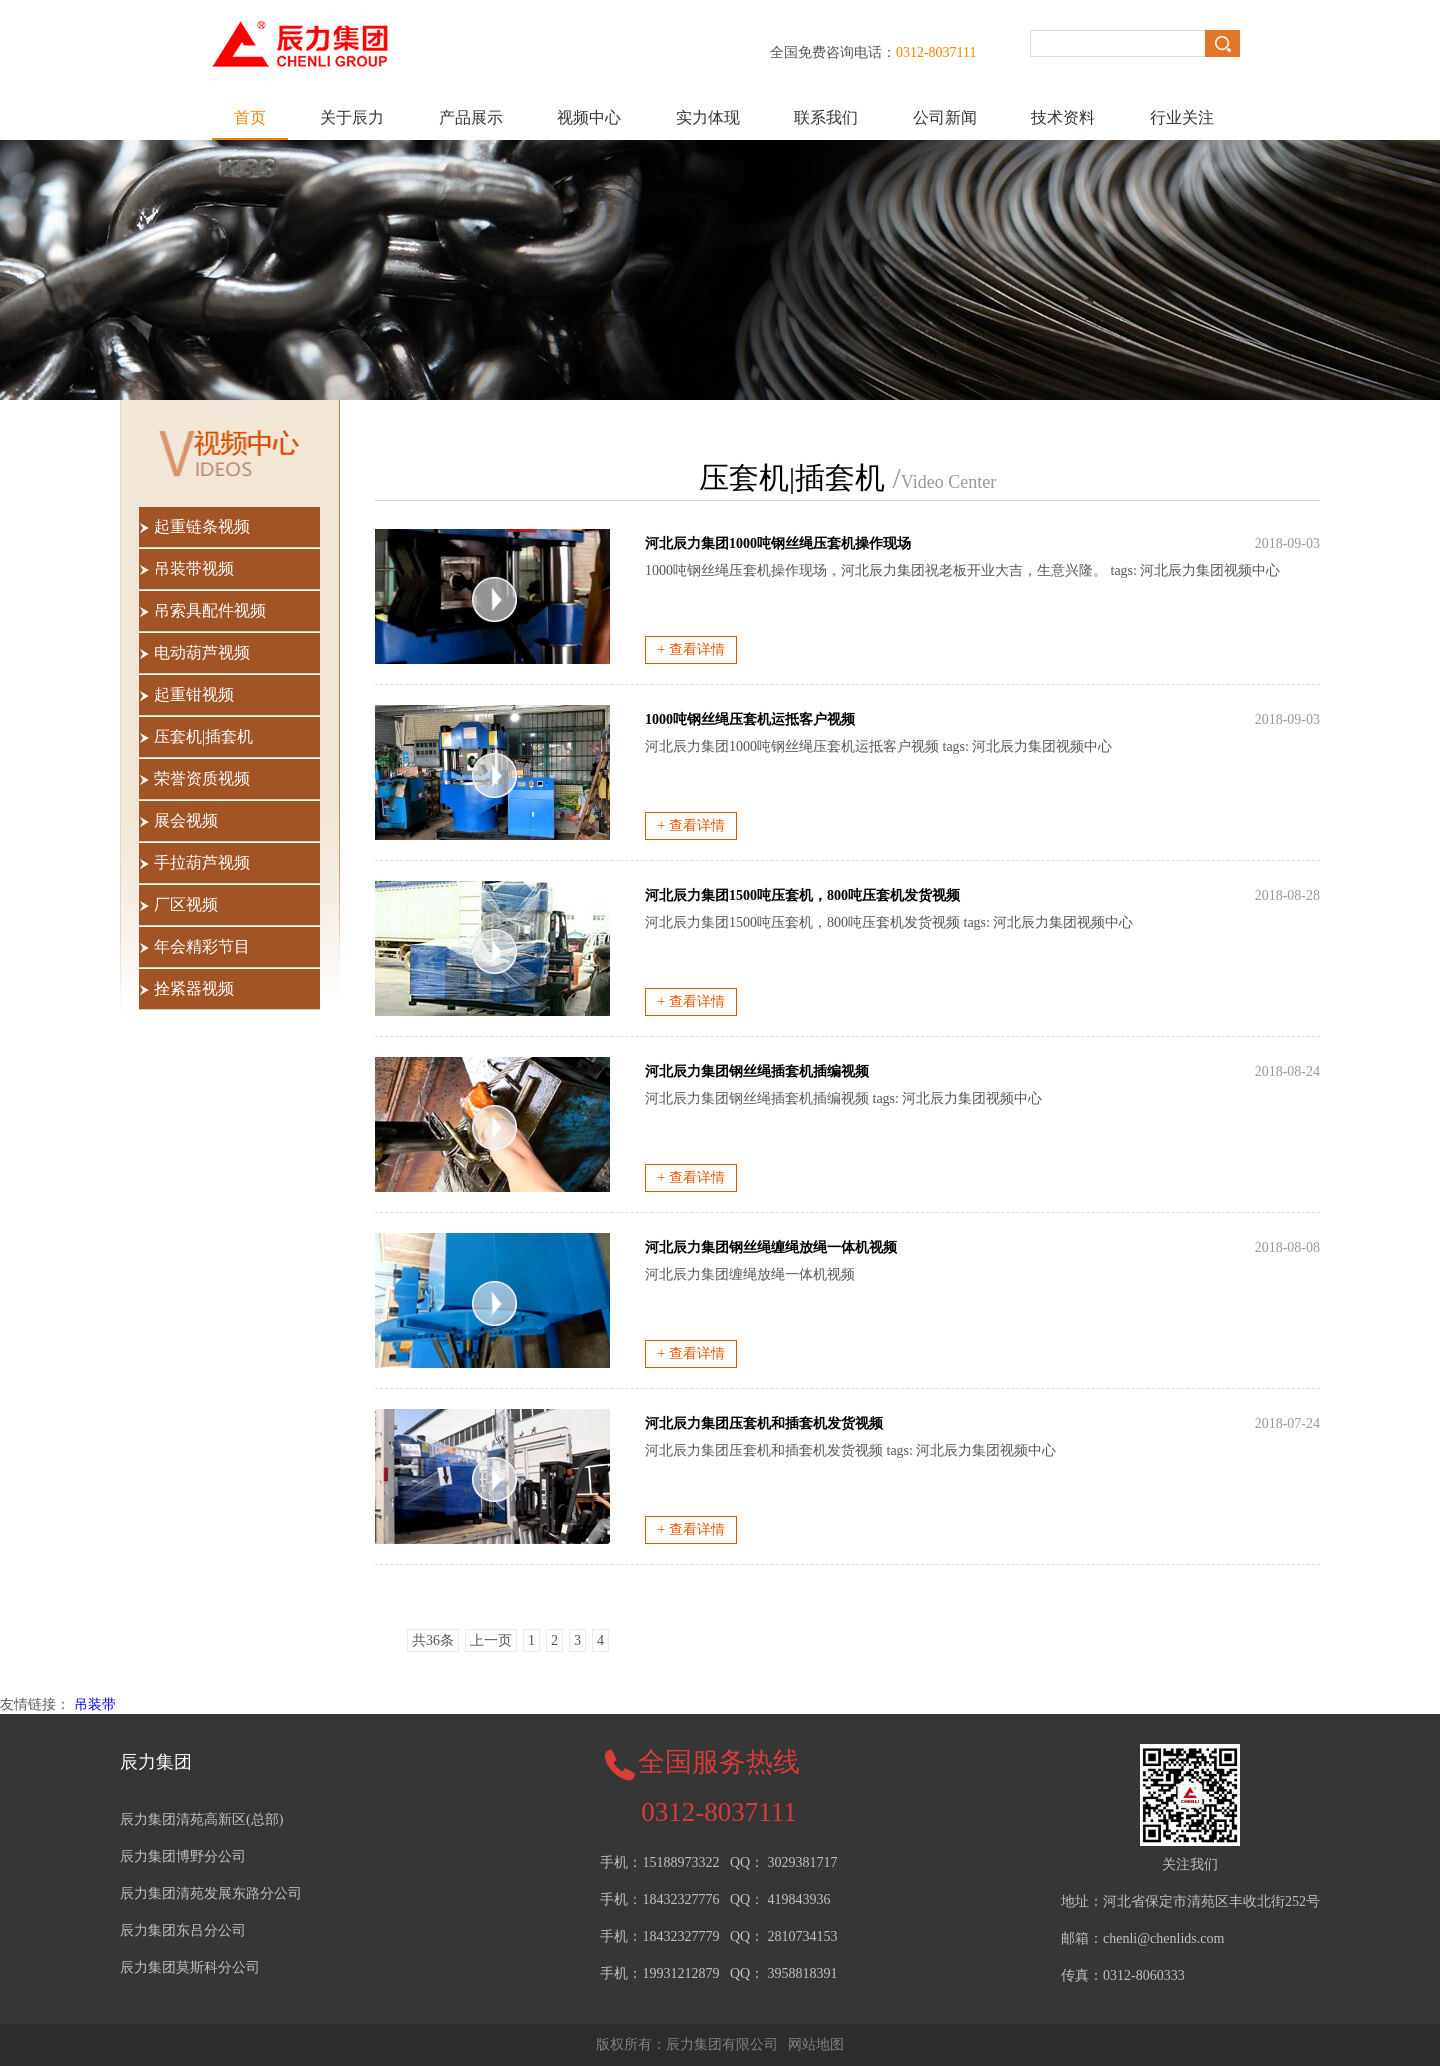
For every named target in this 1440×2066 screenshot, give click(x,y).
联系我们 (826, 117)
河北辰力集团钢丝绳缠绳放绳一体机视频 (771, 1247)
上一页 (491, 1640)
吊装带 (95, 1704)
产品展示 (471, 117)
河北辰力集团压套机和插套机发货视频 (764, 1423)
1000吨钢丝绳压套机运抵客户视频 (750, 719)
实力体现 (708, 117)
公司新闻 (945, 117)
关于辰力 (352, 117)
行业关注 (1182, 117)
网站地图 (816, 2044)
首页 (250, 117)
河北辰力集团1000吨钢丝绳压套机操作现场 (778, 543)
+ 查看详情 (690, 649)
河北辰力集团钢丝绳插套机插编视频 (757, 1071)
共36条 (433, 1640)
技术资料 (1063, 117)
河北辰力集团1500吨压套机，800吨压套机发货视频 (802, 895)
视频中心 (589, 117)
